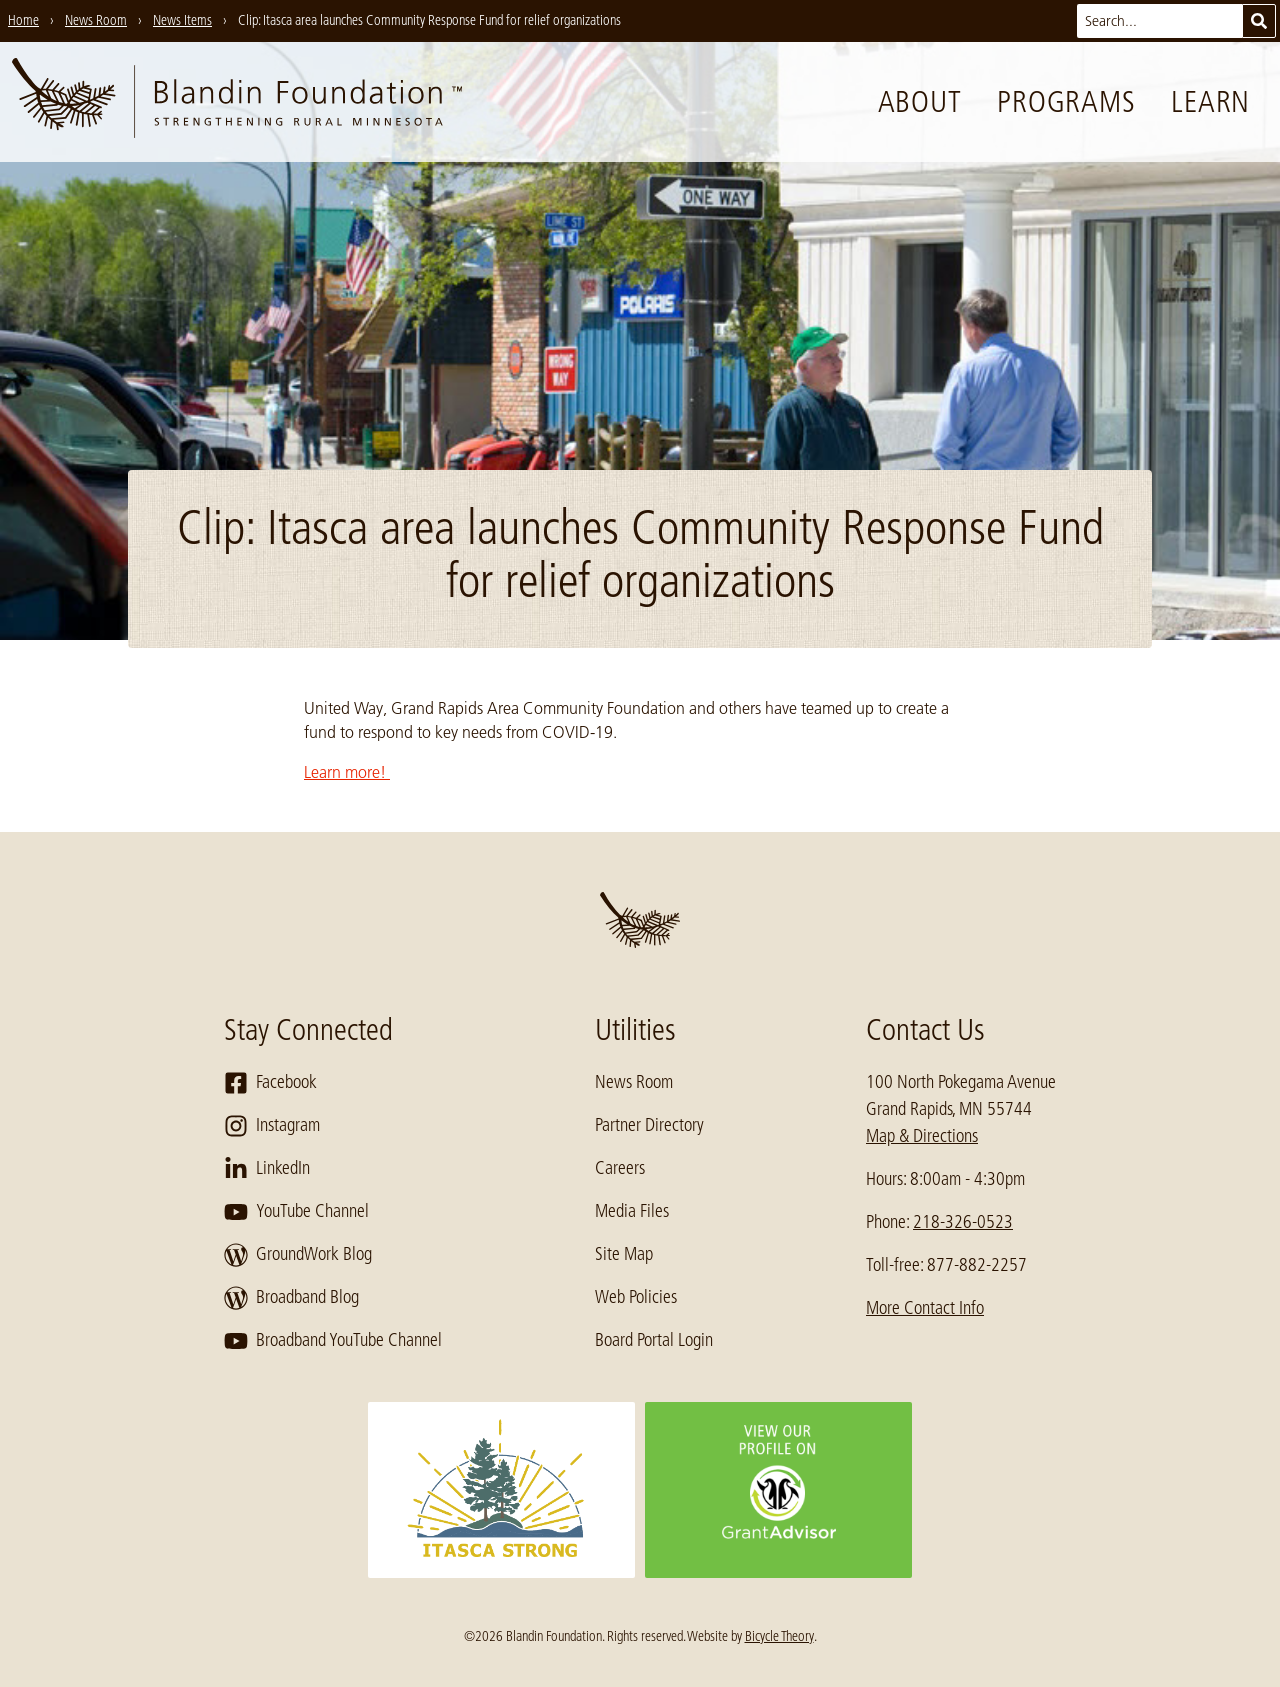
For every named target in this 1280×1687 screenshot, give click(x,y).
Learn (1210, 102)
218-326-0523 (963, 1222)
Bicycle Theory (779, 1636)
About (920, 102)
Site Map (624, 1254)
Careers (620, 1168)
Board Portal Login (654, 1340)
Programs (1066, 102)
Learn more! (347, 772)
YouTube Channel (296, 1212)
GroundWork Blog (298, 1255)
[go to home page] (237, 102)
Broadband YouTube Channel (333, 1341)
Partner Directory (649, 1125)
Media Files (632, 1211)
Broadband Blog (291, 1298)
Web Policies (636, 1297)
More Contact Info (925, 1308)
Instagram (272, 1126)
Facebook (270, 1083)
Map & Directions (922, 1136)
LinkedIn (267, 1169)
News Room (634, 1082)
